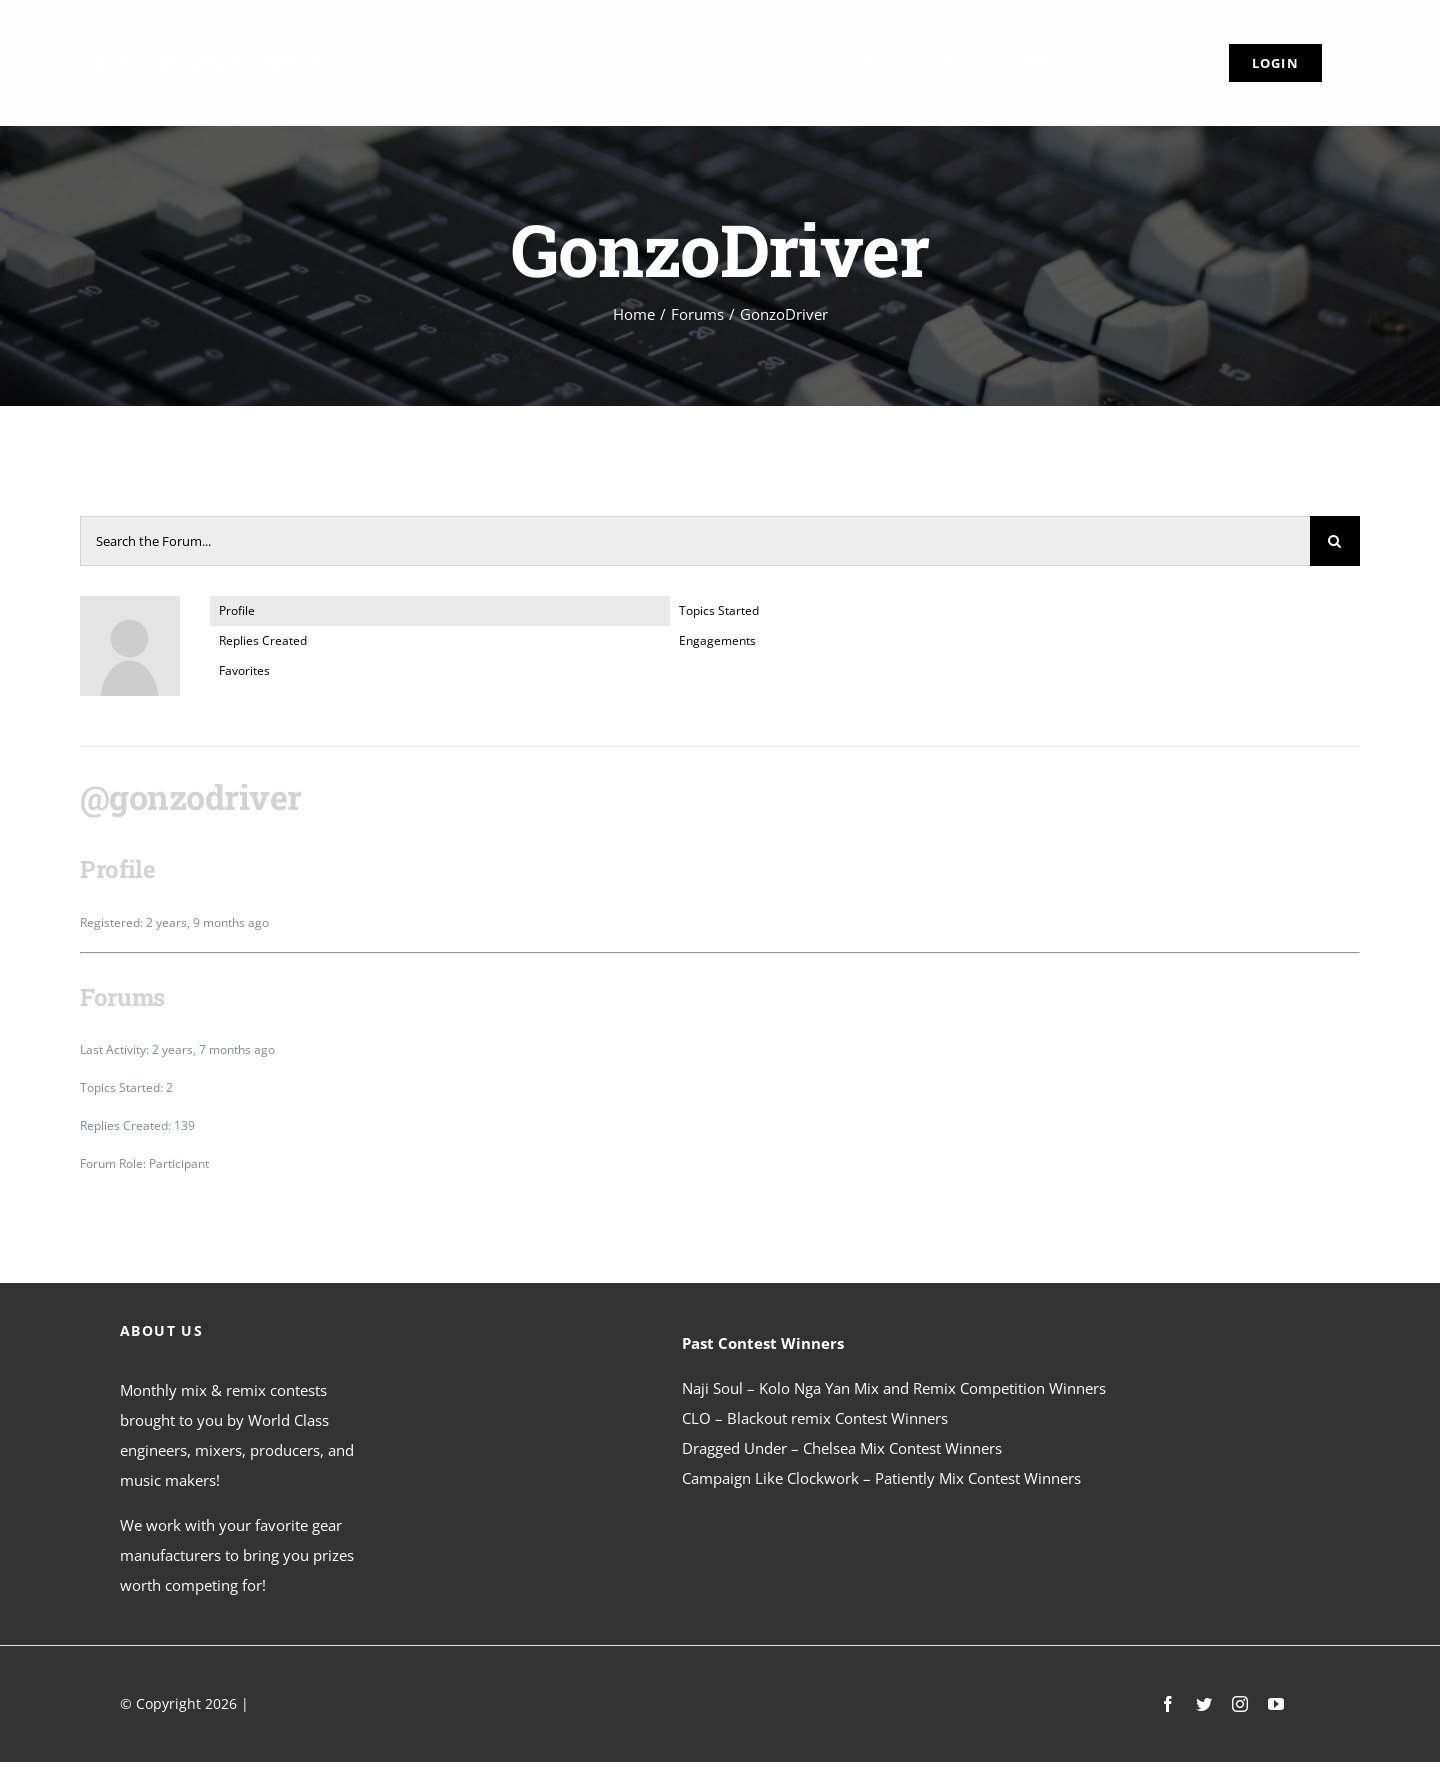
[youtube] (1276, 1704)
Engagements (717, 640)
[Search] (1335, 541)
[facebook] (1168, 1704)
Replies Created (263, 640)
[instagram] (1240, 1704)
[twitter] (1204, 1704)
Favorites (244, 670)
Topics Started (719, 610)
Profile (237, 610)
